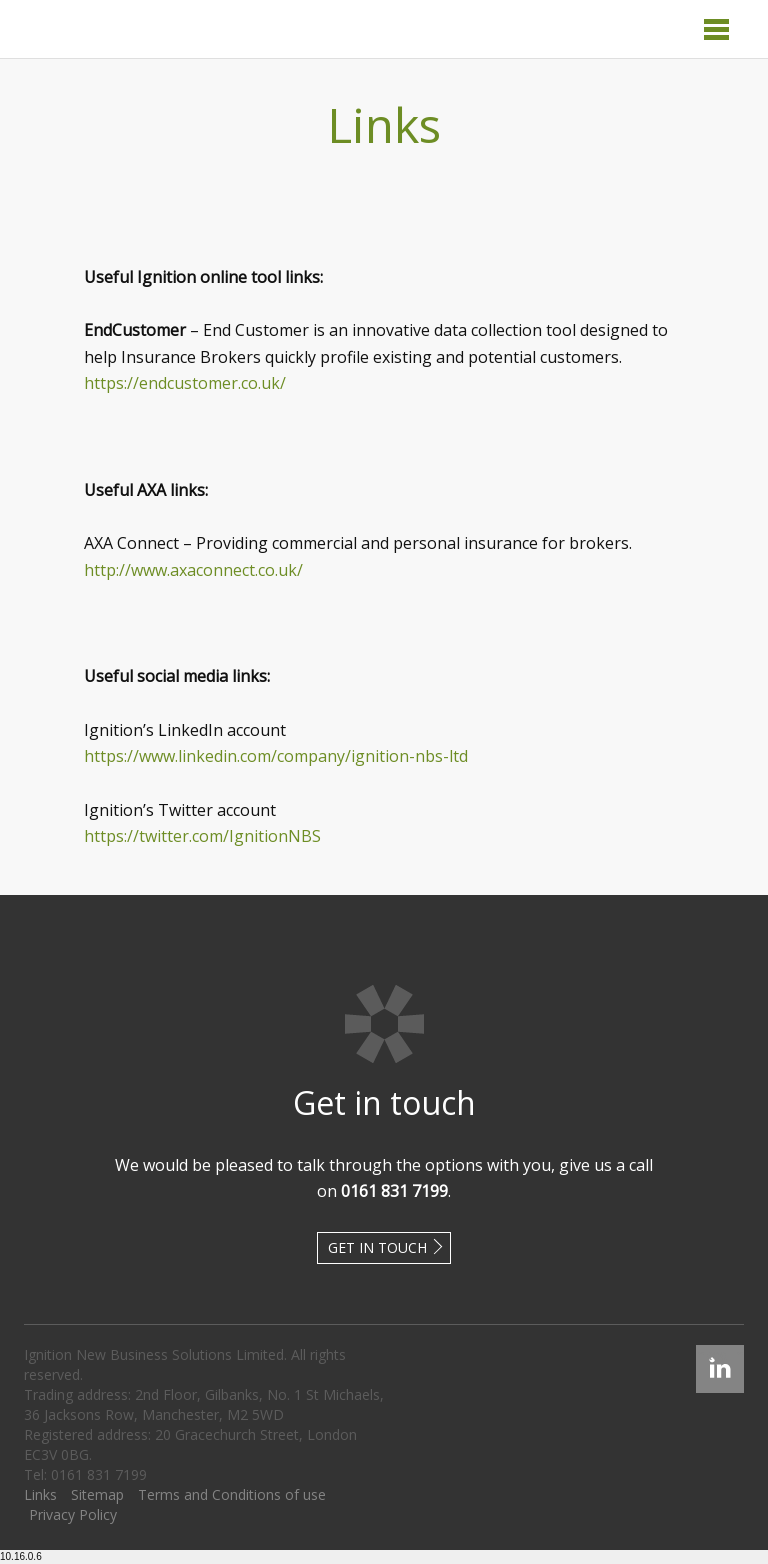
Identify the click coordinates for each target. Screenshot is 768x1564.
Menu (716, 29)
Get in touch (377, 1247)
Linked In (720, 1354)
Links (40, 1494)
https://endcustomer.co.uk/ (185, 383)
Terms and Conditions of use (232, 1494)
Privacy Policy (73, 1514)
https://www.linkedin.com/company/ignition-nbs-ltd (276, 756)
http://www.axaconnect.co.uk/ (193, 570)
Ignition (102, 29)
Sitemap (97, 1494)
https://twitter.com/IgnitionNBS (202, 836)
